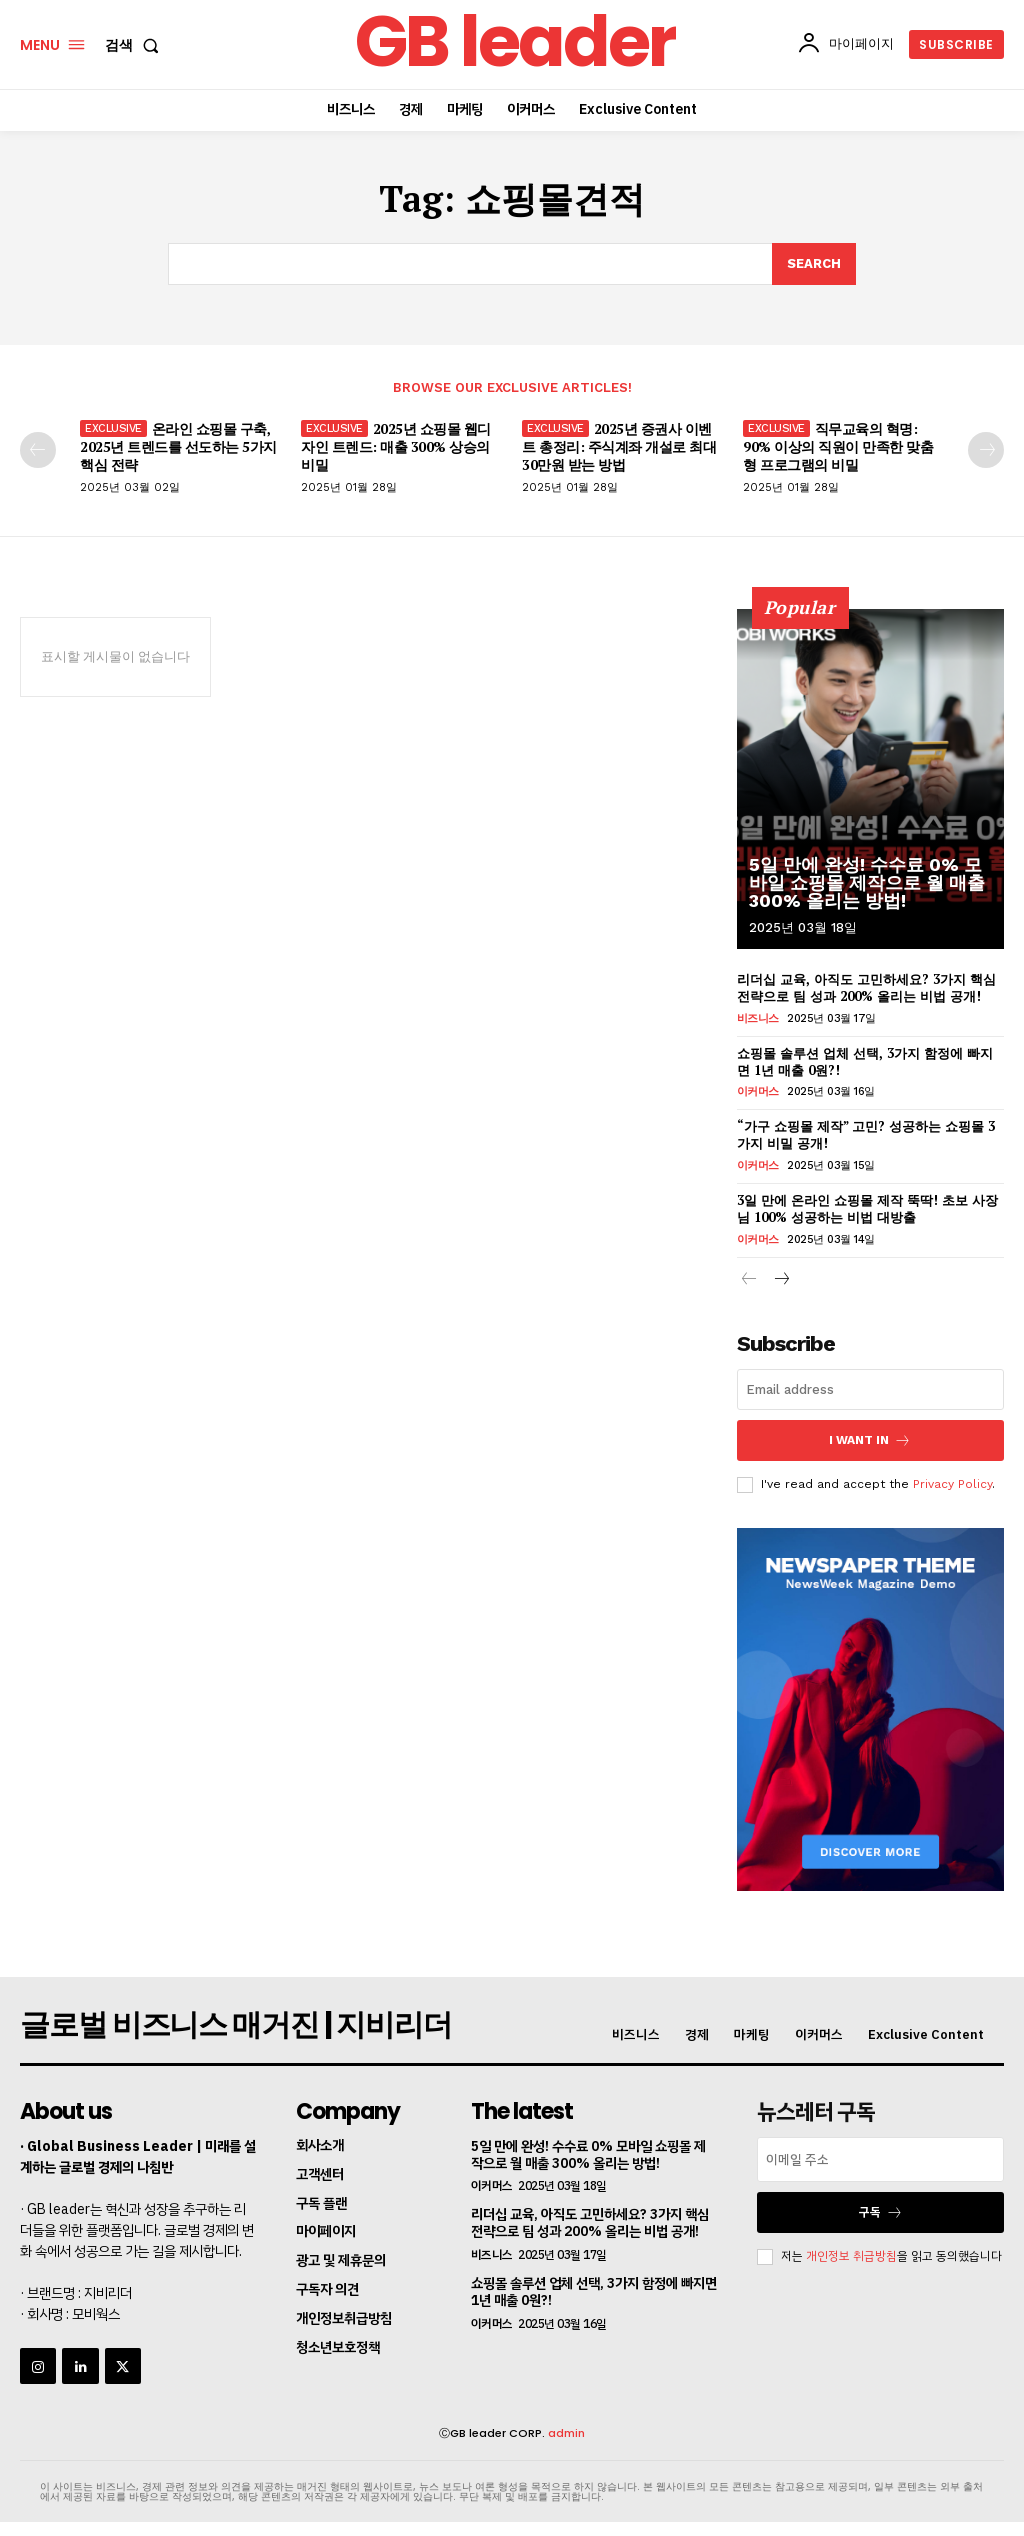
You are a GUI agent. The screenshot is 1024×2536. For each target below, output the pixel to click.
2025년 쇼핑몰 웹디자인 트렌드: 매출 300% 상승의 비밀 (396, 446)
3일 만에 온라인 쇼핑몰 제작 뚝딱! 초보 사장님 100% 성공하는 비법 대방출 (867, 1208)
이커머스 (758, 1091)
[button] (136, 45)
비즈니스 (758, 1018)
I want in (870, 1440)
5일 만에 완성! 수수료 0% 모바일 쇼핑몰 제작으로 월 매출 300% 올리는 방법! (867, 882)
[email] (870, 1389)
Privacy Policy (952, 1484)
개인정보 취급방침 (851, 2256)
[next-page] (986, 450)
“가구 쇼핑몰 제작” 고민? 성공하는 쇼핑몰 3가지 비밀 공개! (866, 1134)
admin (566, 2433)
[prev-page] (38, 450)
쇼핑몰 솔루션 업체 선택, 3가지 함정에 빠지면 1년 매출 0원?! (865, 1061)
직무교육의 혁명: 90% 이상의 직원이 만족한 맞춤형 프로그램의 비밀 (838, 446)
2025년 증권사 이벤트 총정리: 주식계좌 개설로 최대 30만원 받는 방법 (619, 446)
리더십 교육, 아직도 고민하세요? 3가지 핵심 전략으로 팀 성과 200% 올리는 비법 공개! (866, 987)
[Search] (814, 264)
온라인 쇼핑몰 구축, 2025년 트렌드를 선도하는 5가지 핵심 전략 (178, 446)
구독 (881, 2212)
